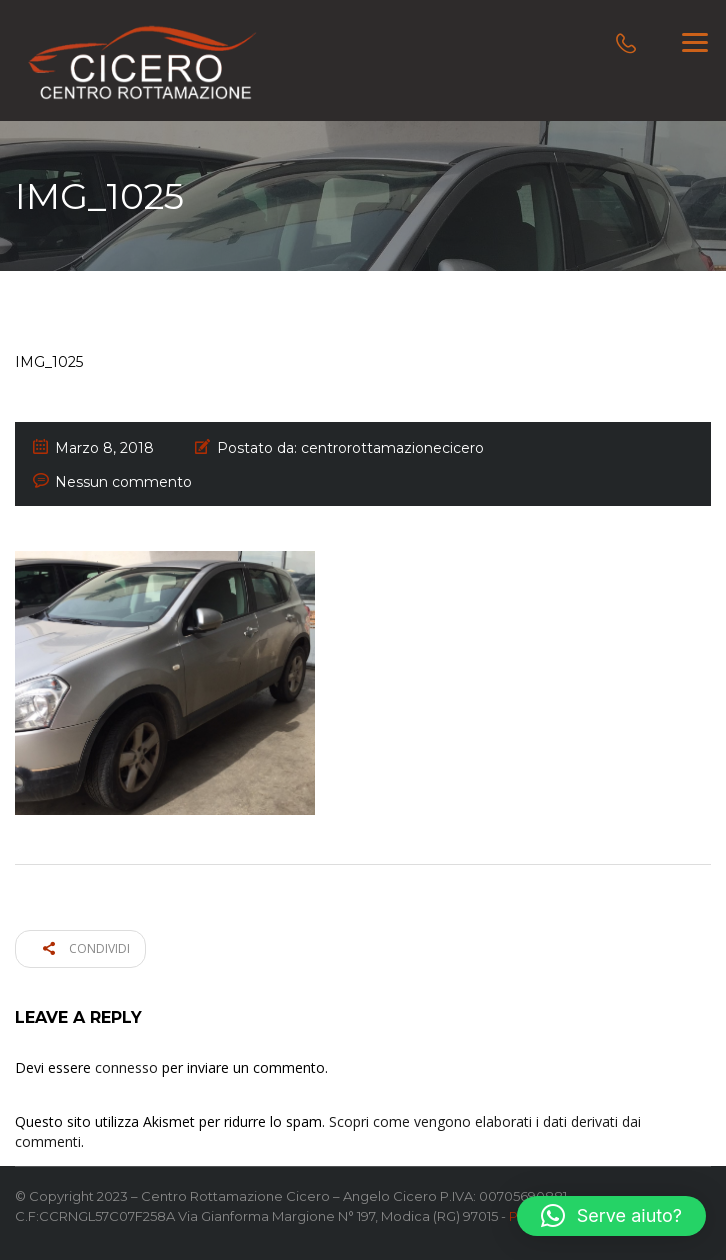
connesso (126, 1067)
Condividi (86, 948)
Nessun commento (123, 482)
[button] (611, 1216)
